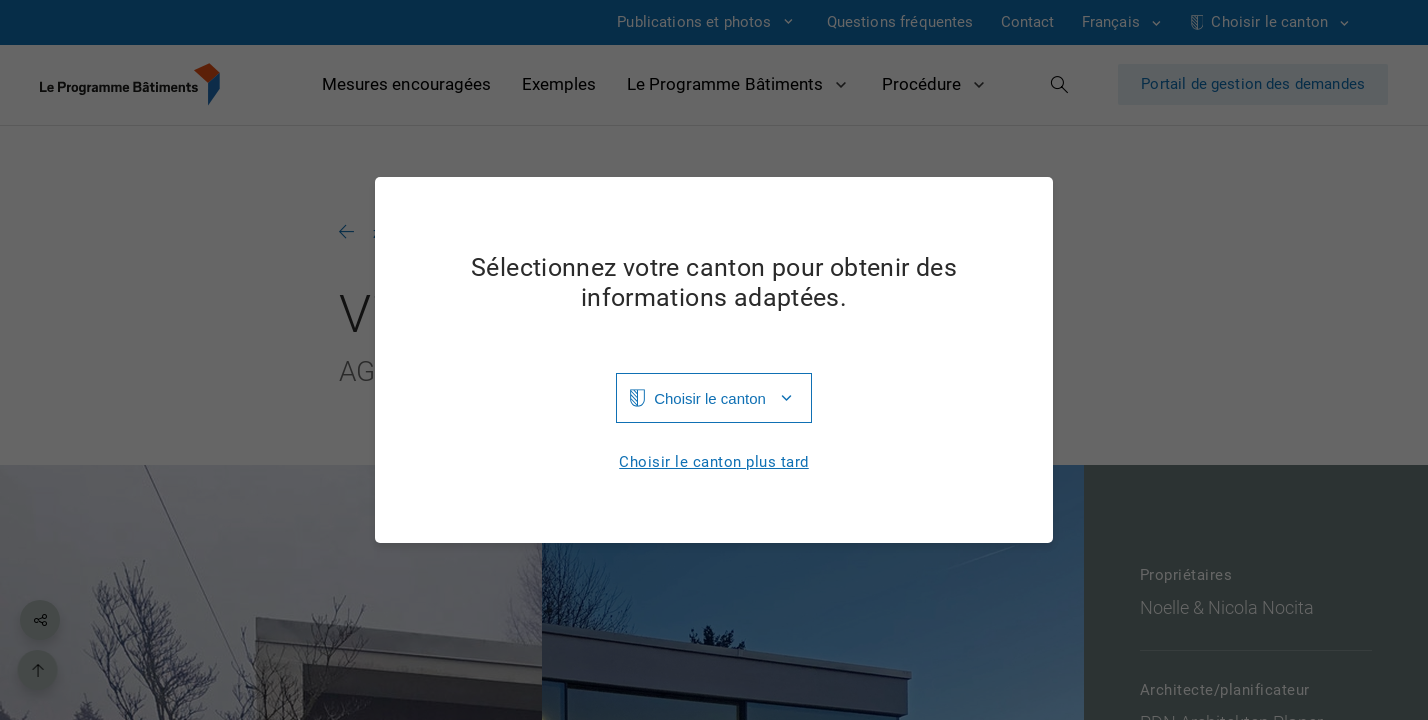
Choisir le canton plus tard (714, 462)
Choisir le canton (710, 398)
